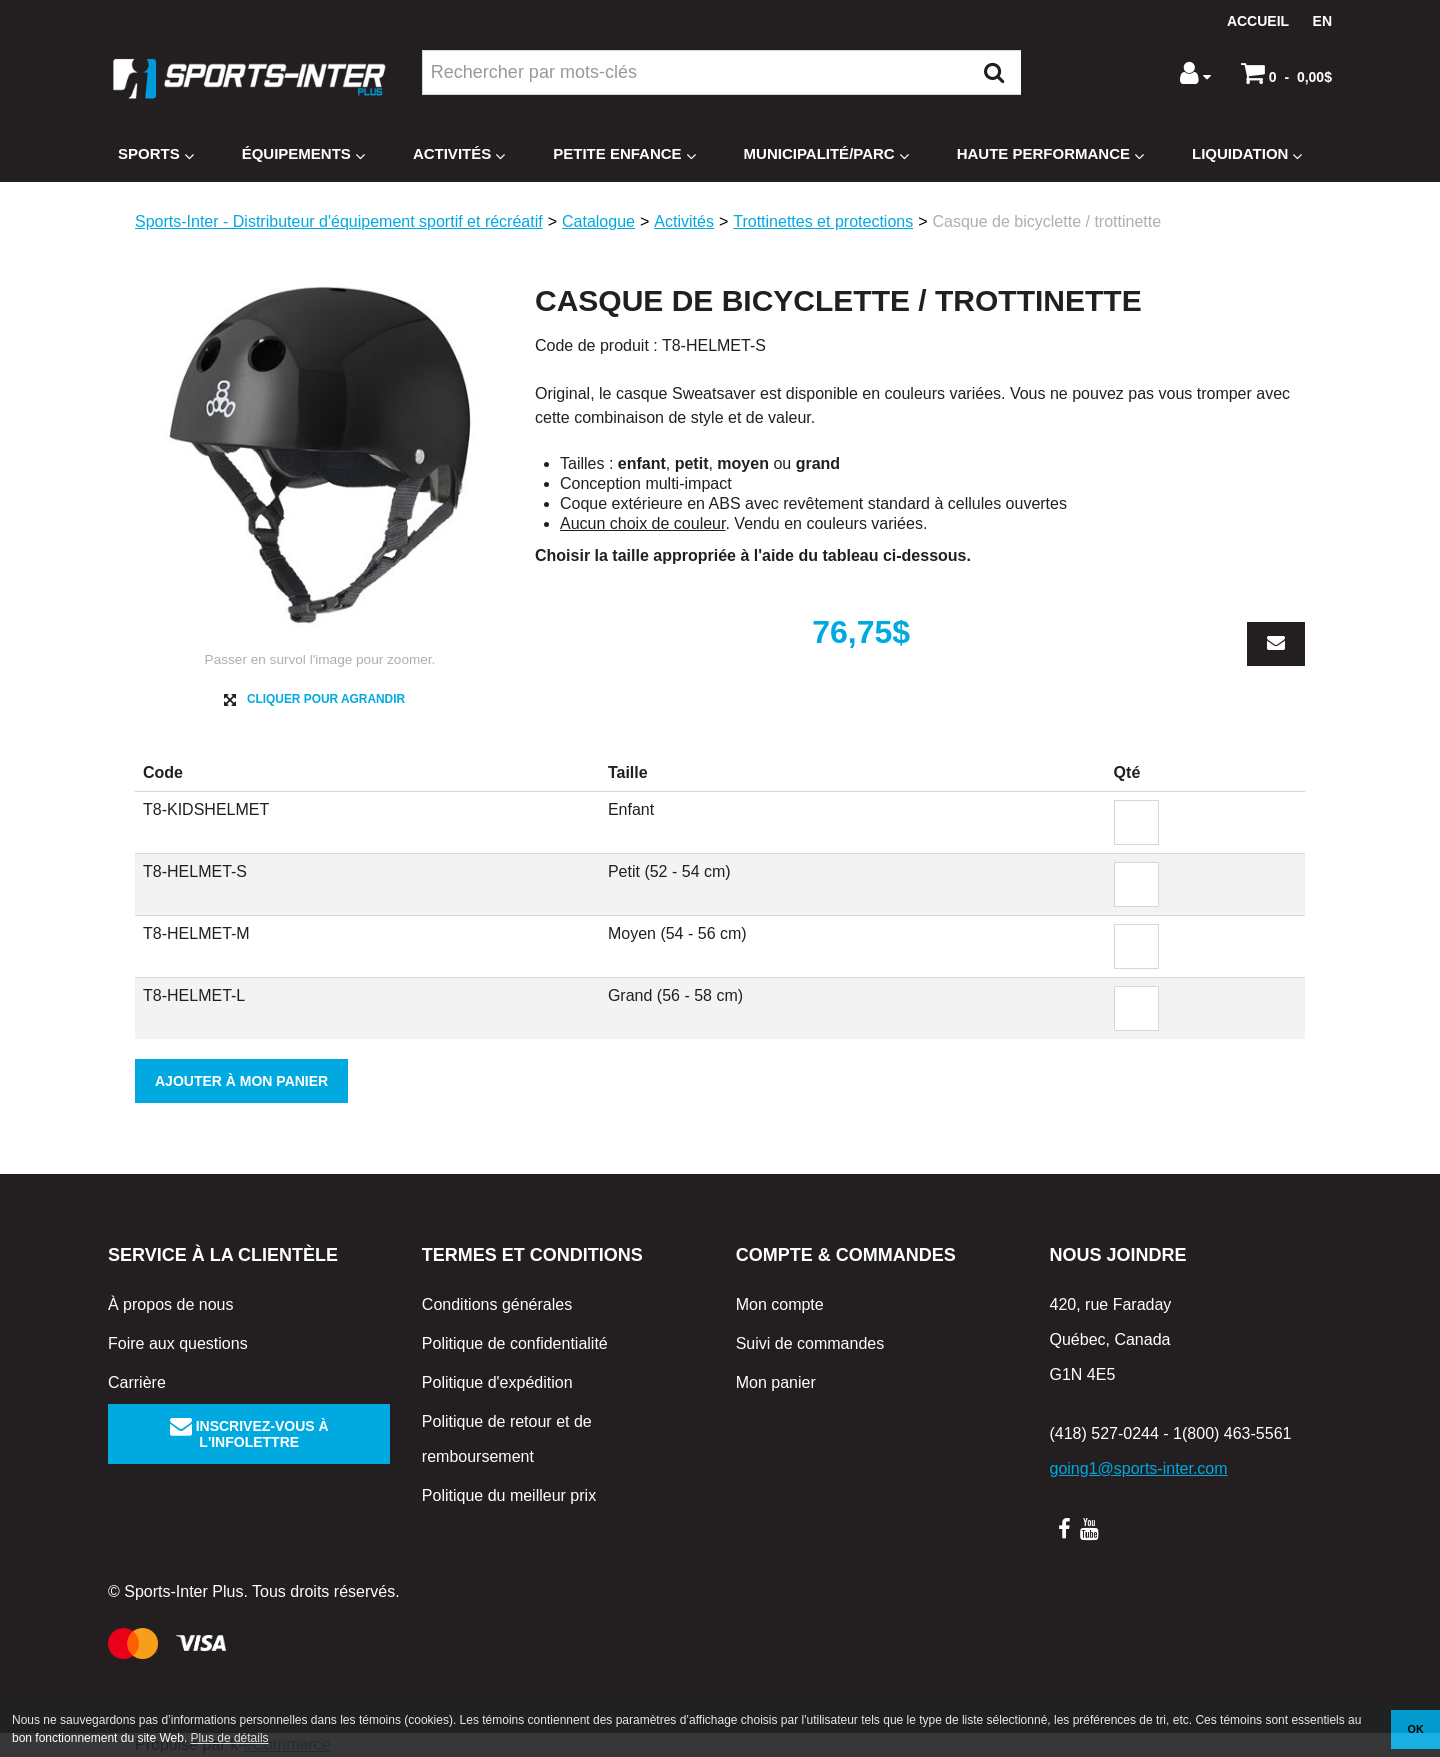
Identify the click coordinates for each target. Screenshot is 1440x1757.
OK (1416, 1729)
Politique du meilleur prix (509, 1495)
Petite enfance (624, 154)
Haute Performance (1050, 154)
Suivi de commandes (810, 1343)
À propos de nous (170, 1304)
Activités (459, 154)
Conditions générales (497, 1304)
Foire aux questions (178, 1343)
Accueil (1258, 21)
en (1322, 21)
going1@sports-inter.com (1138, 1468)
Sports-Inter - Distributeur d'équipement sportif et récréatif (339, 221)
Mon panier (776, 1382)
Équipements (303, 154)
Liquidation (1247, 154)
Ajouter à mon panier (241, 1081)
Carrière (137, 1382)
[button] (1286, 73)
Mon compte (780, 1304)
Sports (156, 154)
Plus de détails (230, 1738)
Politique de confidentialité (515, 1343)
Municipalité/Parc (826, 154)
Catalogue (598, 221)
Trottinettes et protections (823, 221)
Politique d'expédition (497, 1382)
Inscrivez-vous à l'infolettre (249, 1434)
